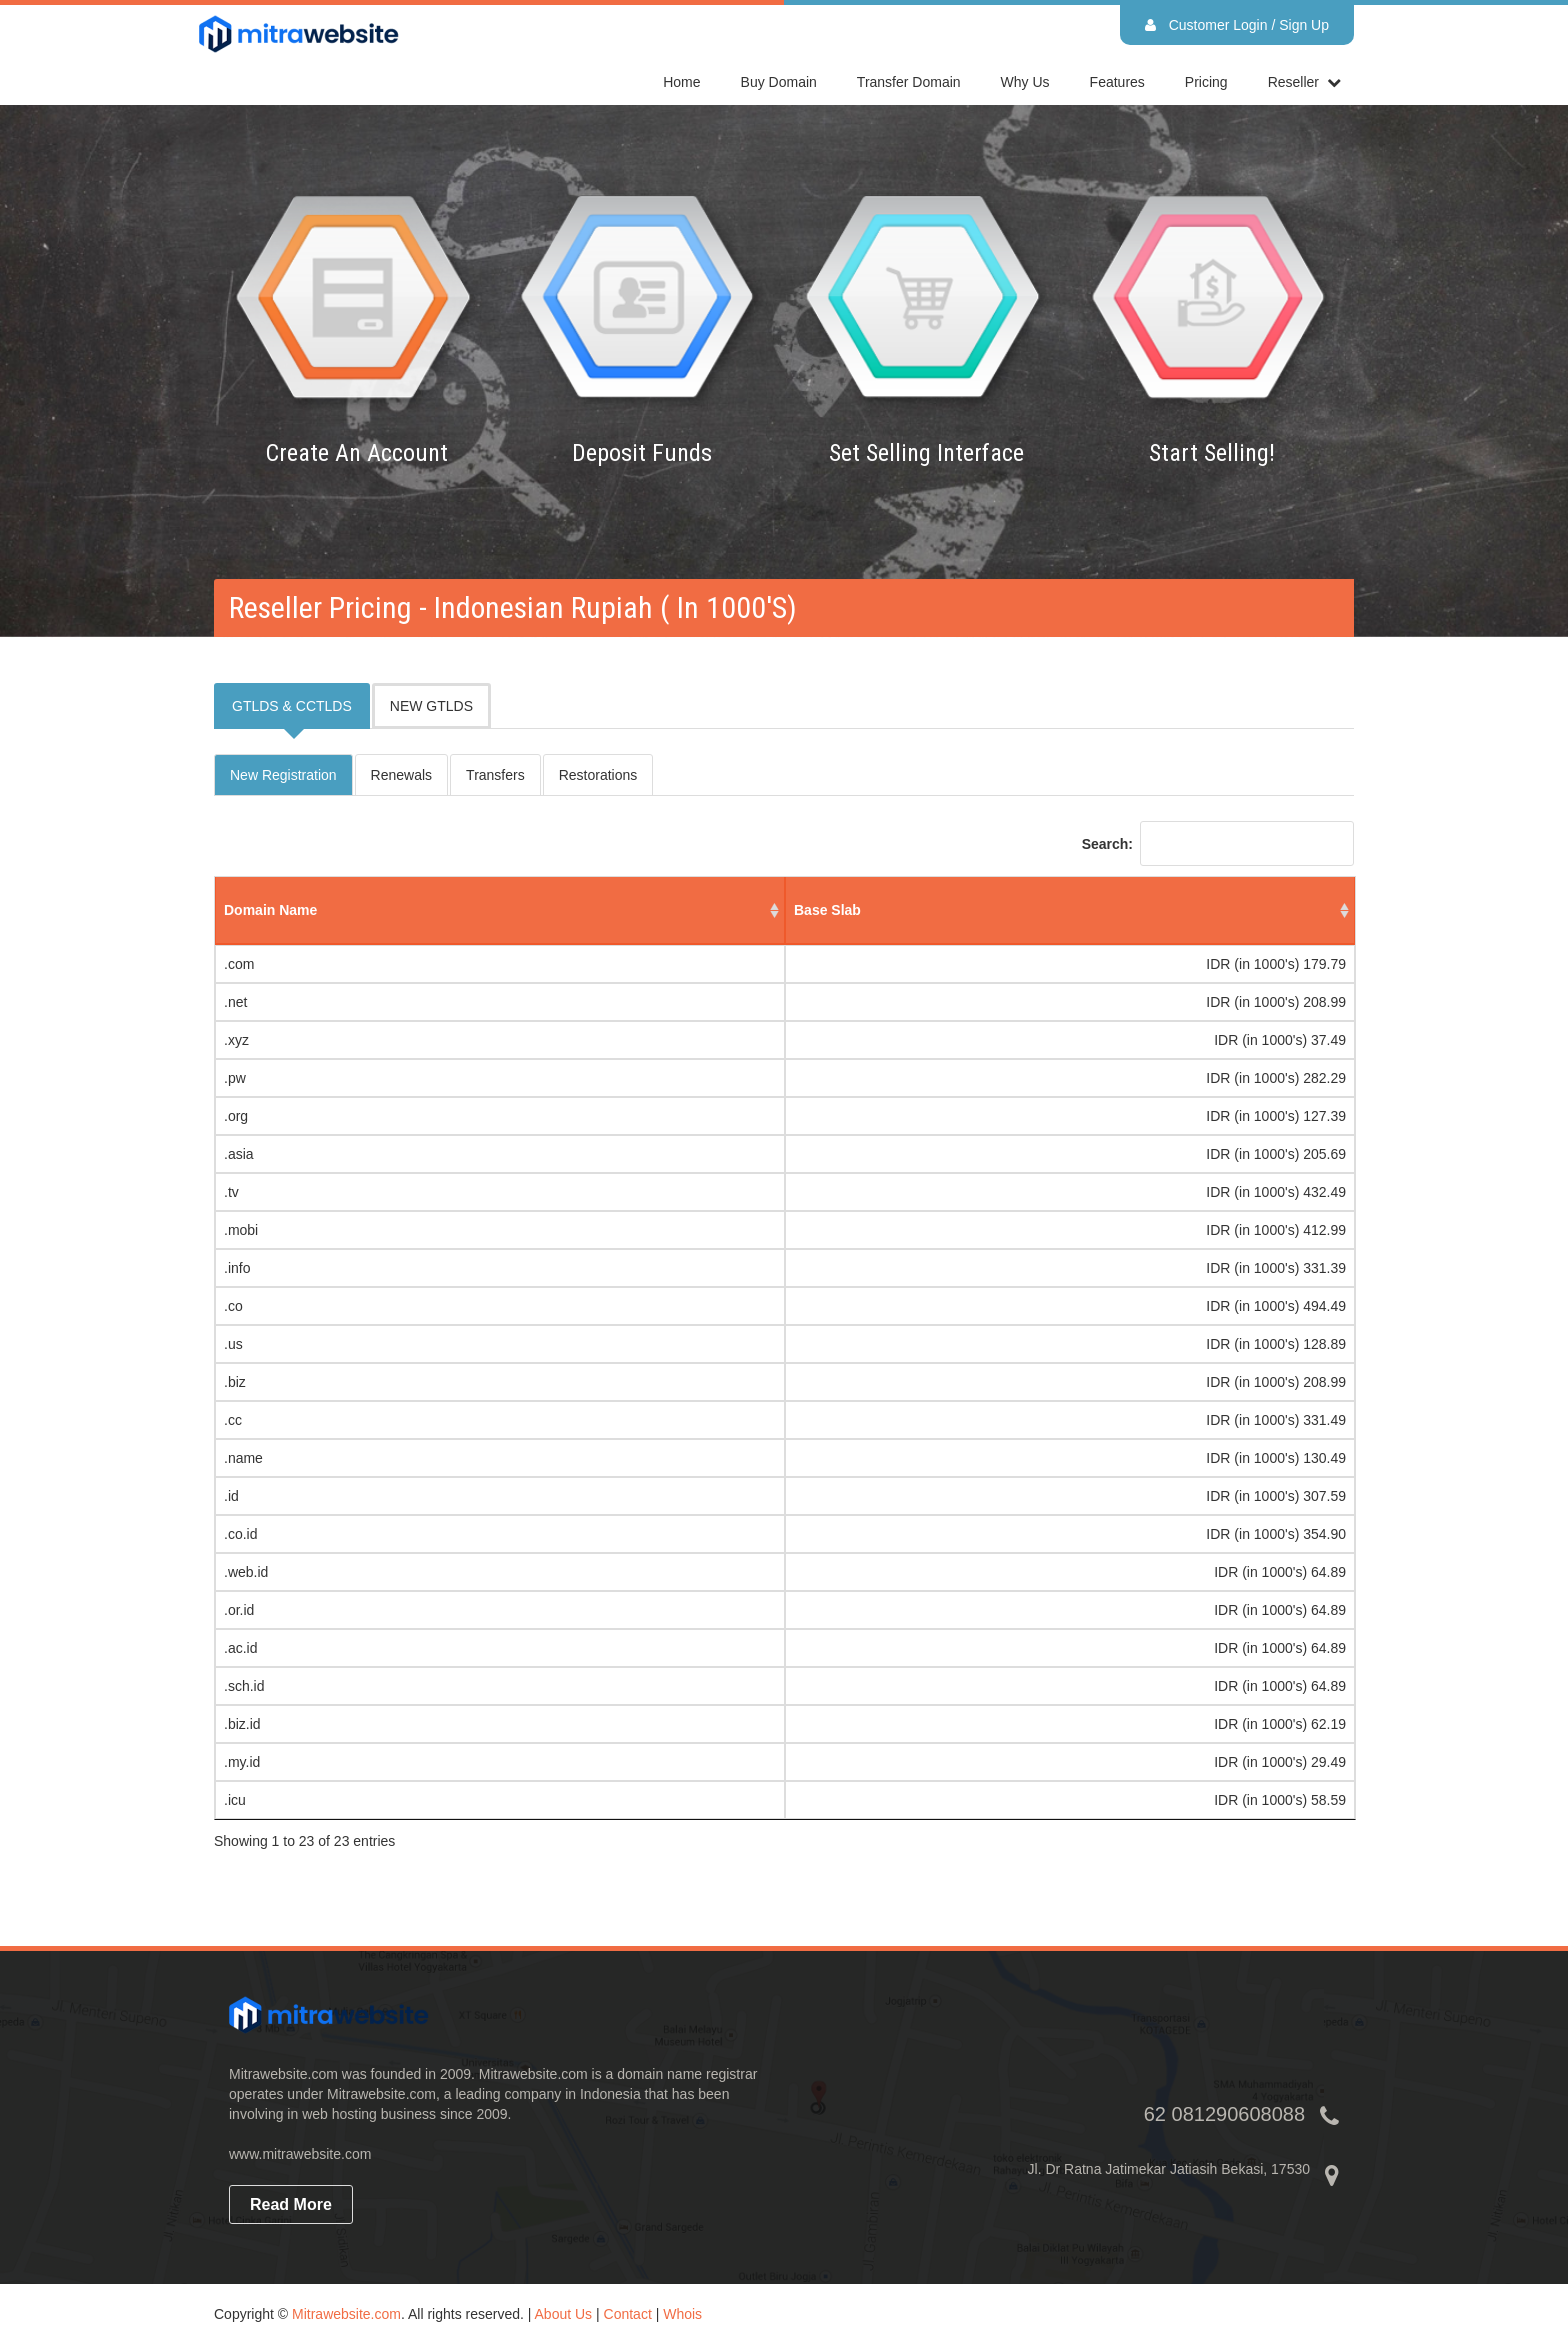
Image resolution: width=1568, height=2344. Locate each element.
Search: (1218, 843)
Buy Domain (779, 82)
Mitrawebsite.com (346, 2314)
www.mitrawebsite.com (300, 2154)
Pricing (1206, 82)
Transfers (495, 775)
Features (1117, 82)
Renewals (401, 775)
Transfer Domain (909, 82)
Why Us (1025, 82)
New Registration (283, 775)
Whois (682, 2314)
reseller (1293, 82)
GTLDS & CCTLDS (292, 706)
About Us (564, 2314)
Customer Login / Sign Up (1237, 25)
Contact (628, 2314)
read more (291, 2204)
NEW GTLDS (431, 706)
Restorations (598, 775)
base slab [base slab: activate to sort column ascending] (827, 910)
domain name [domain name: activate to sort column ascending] (270, 910)
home (681, 82)
